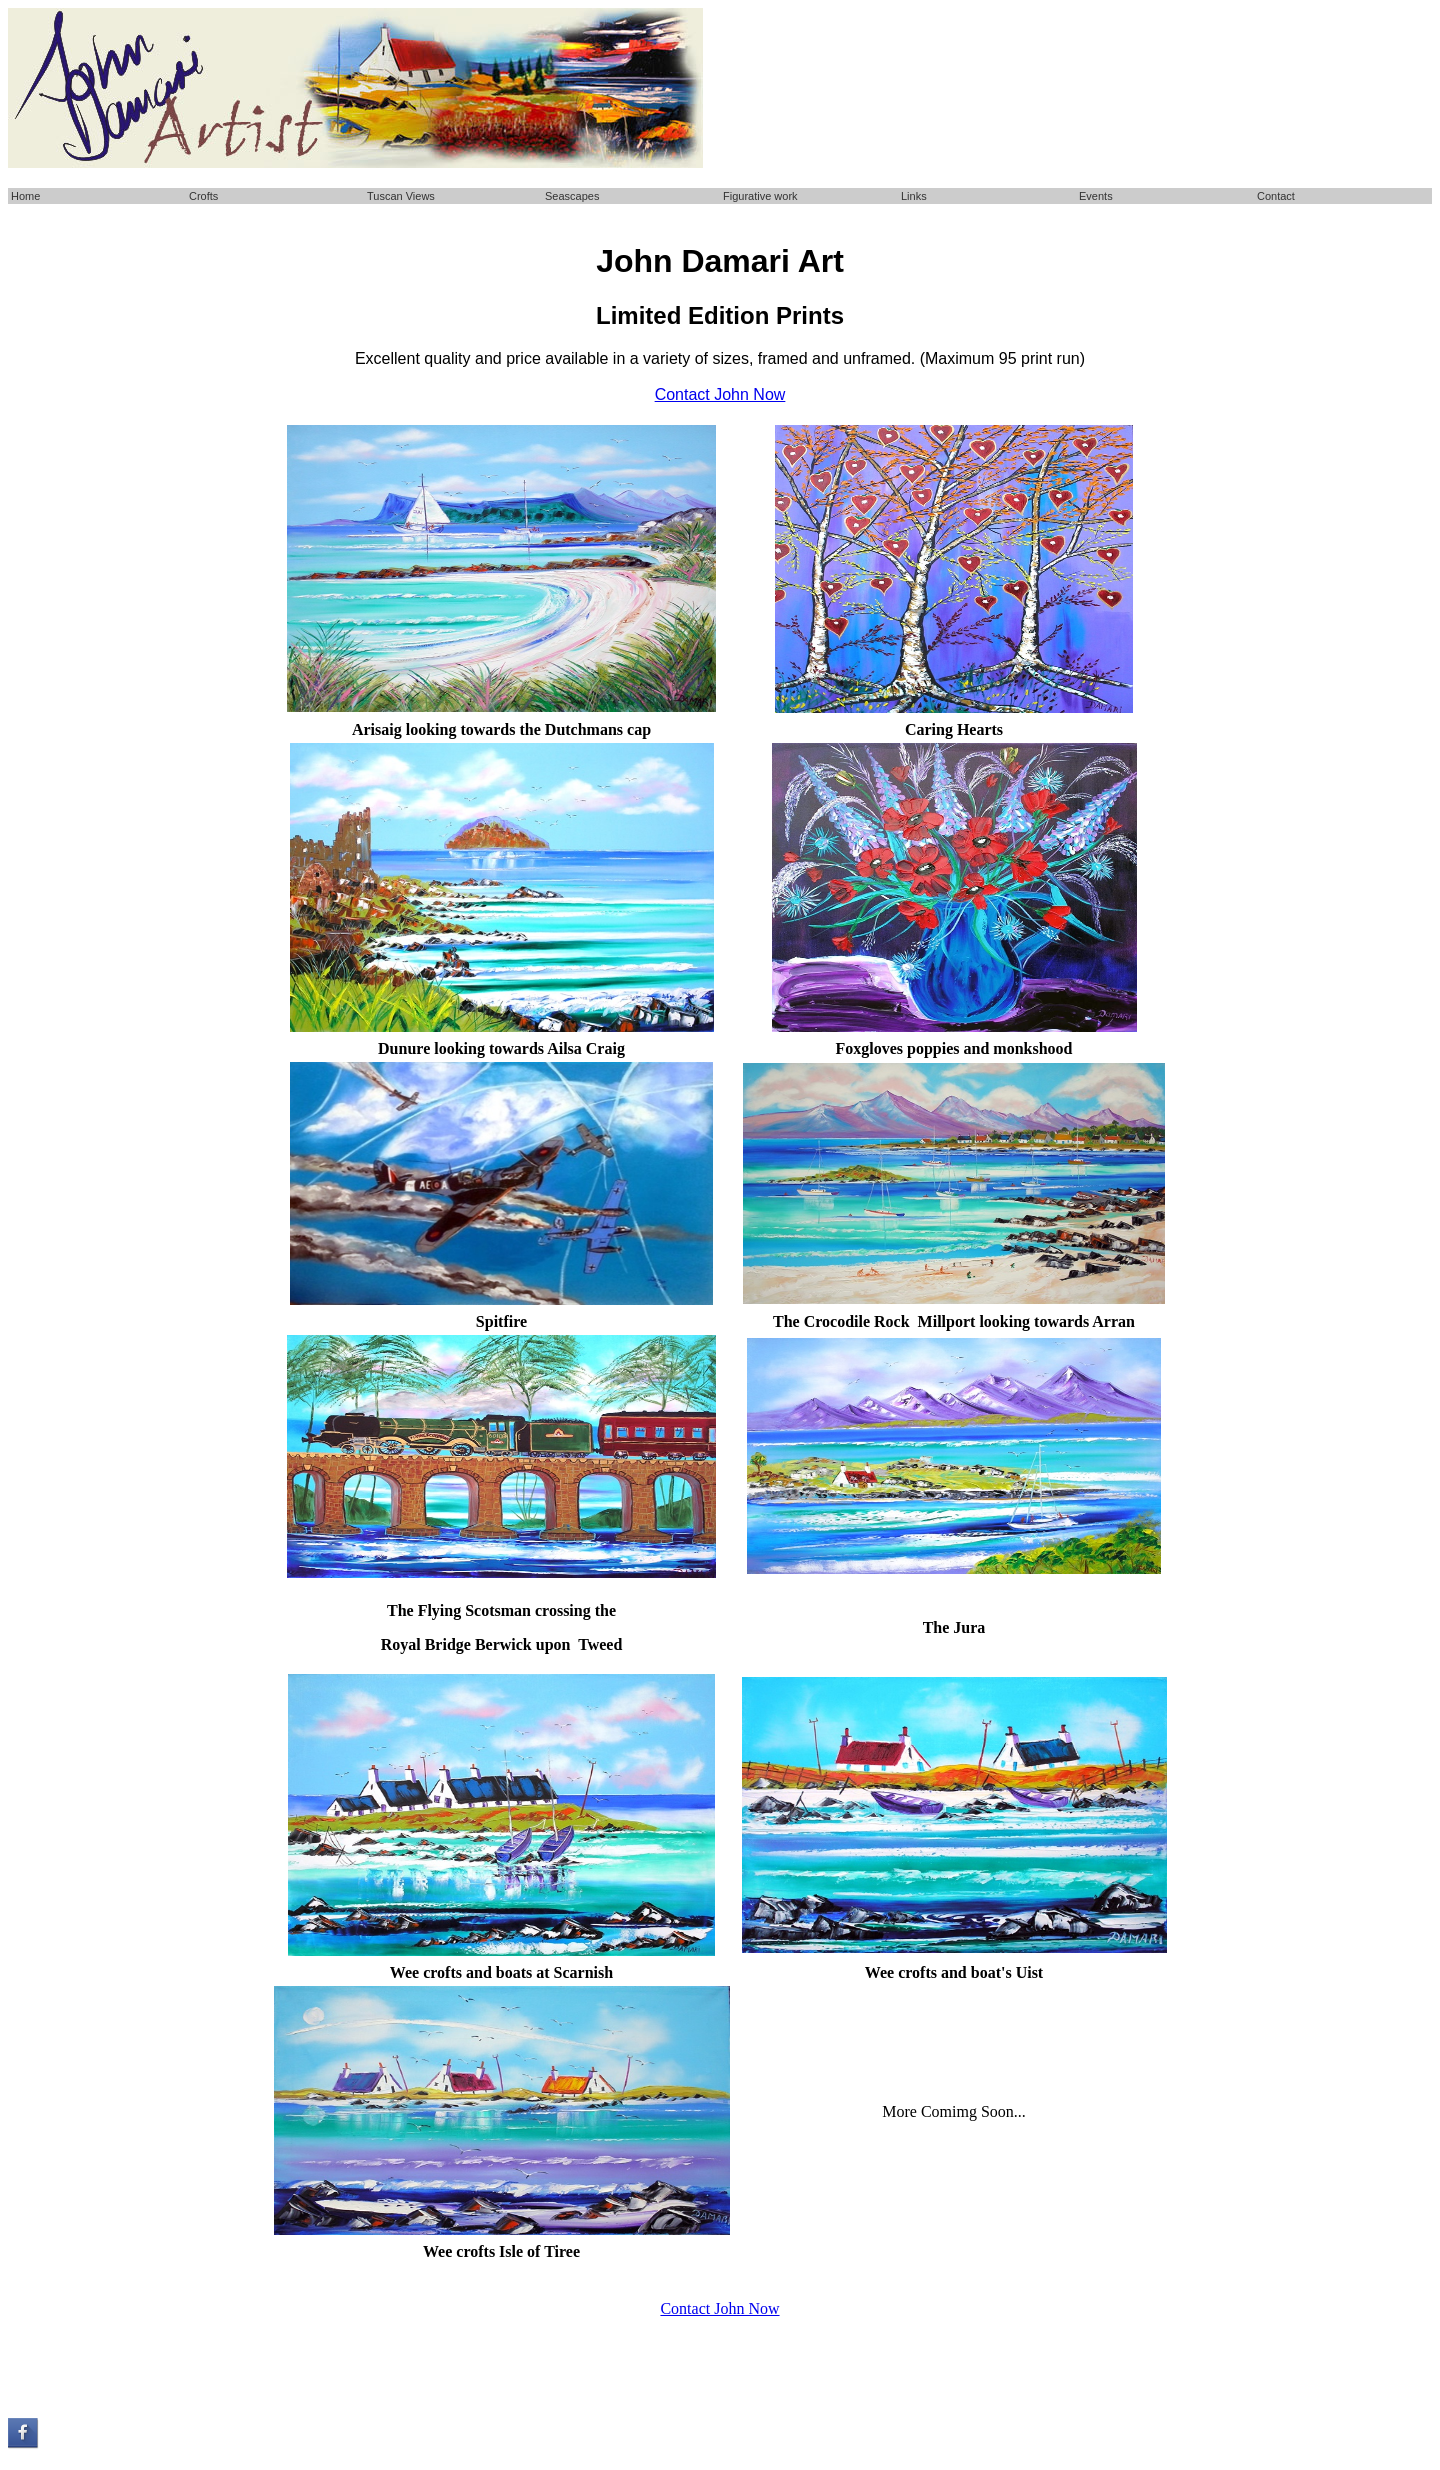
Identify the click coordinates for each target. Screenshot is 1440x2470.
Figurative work (760, 196)
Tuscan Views (401, 196)
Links (914, 196)
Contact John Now (719, 2308)
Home (25, 196)
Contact (1276, 196)
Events (1096, 196)
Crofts (203, 196)
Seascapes (572, 196)
